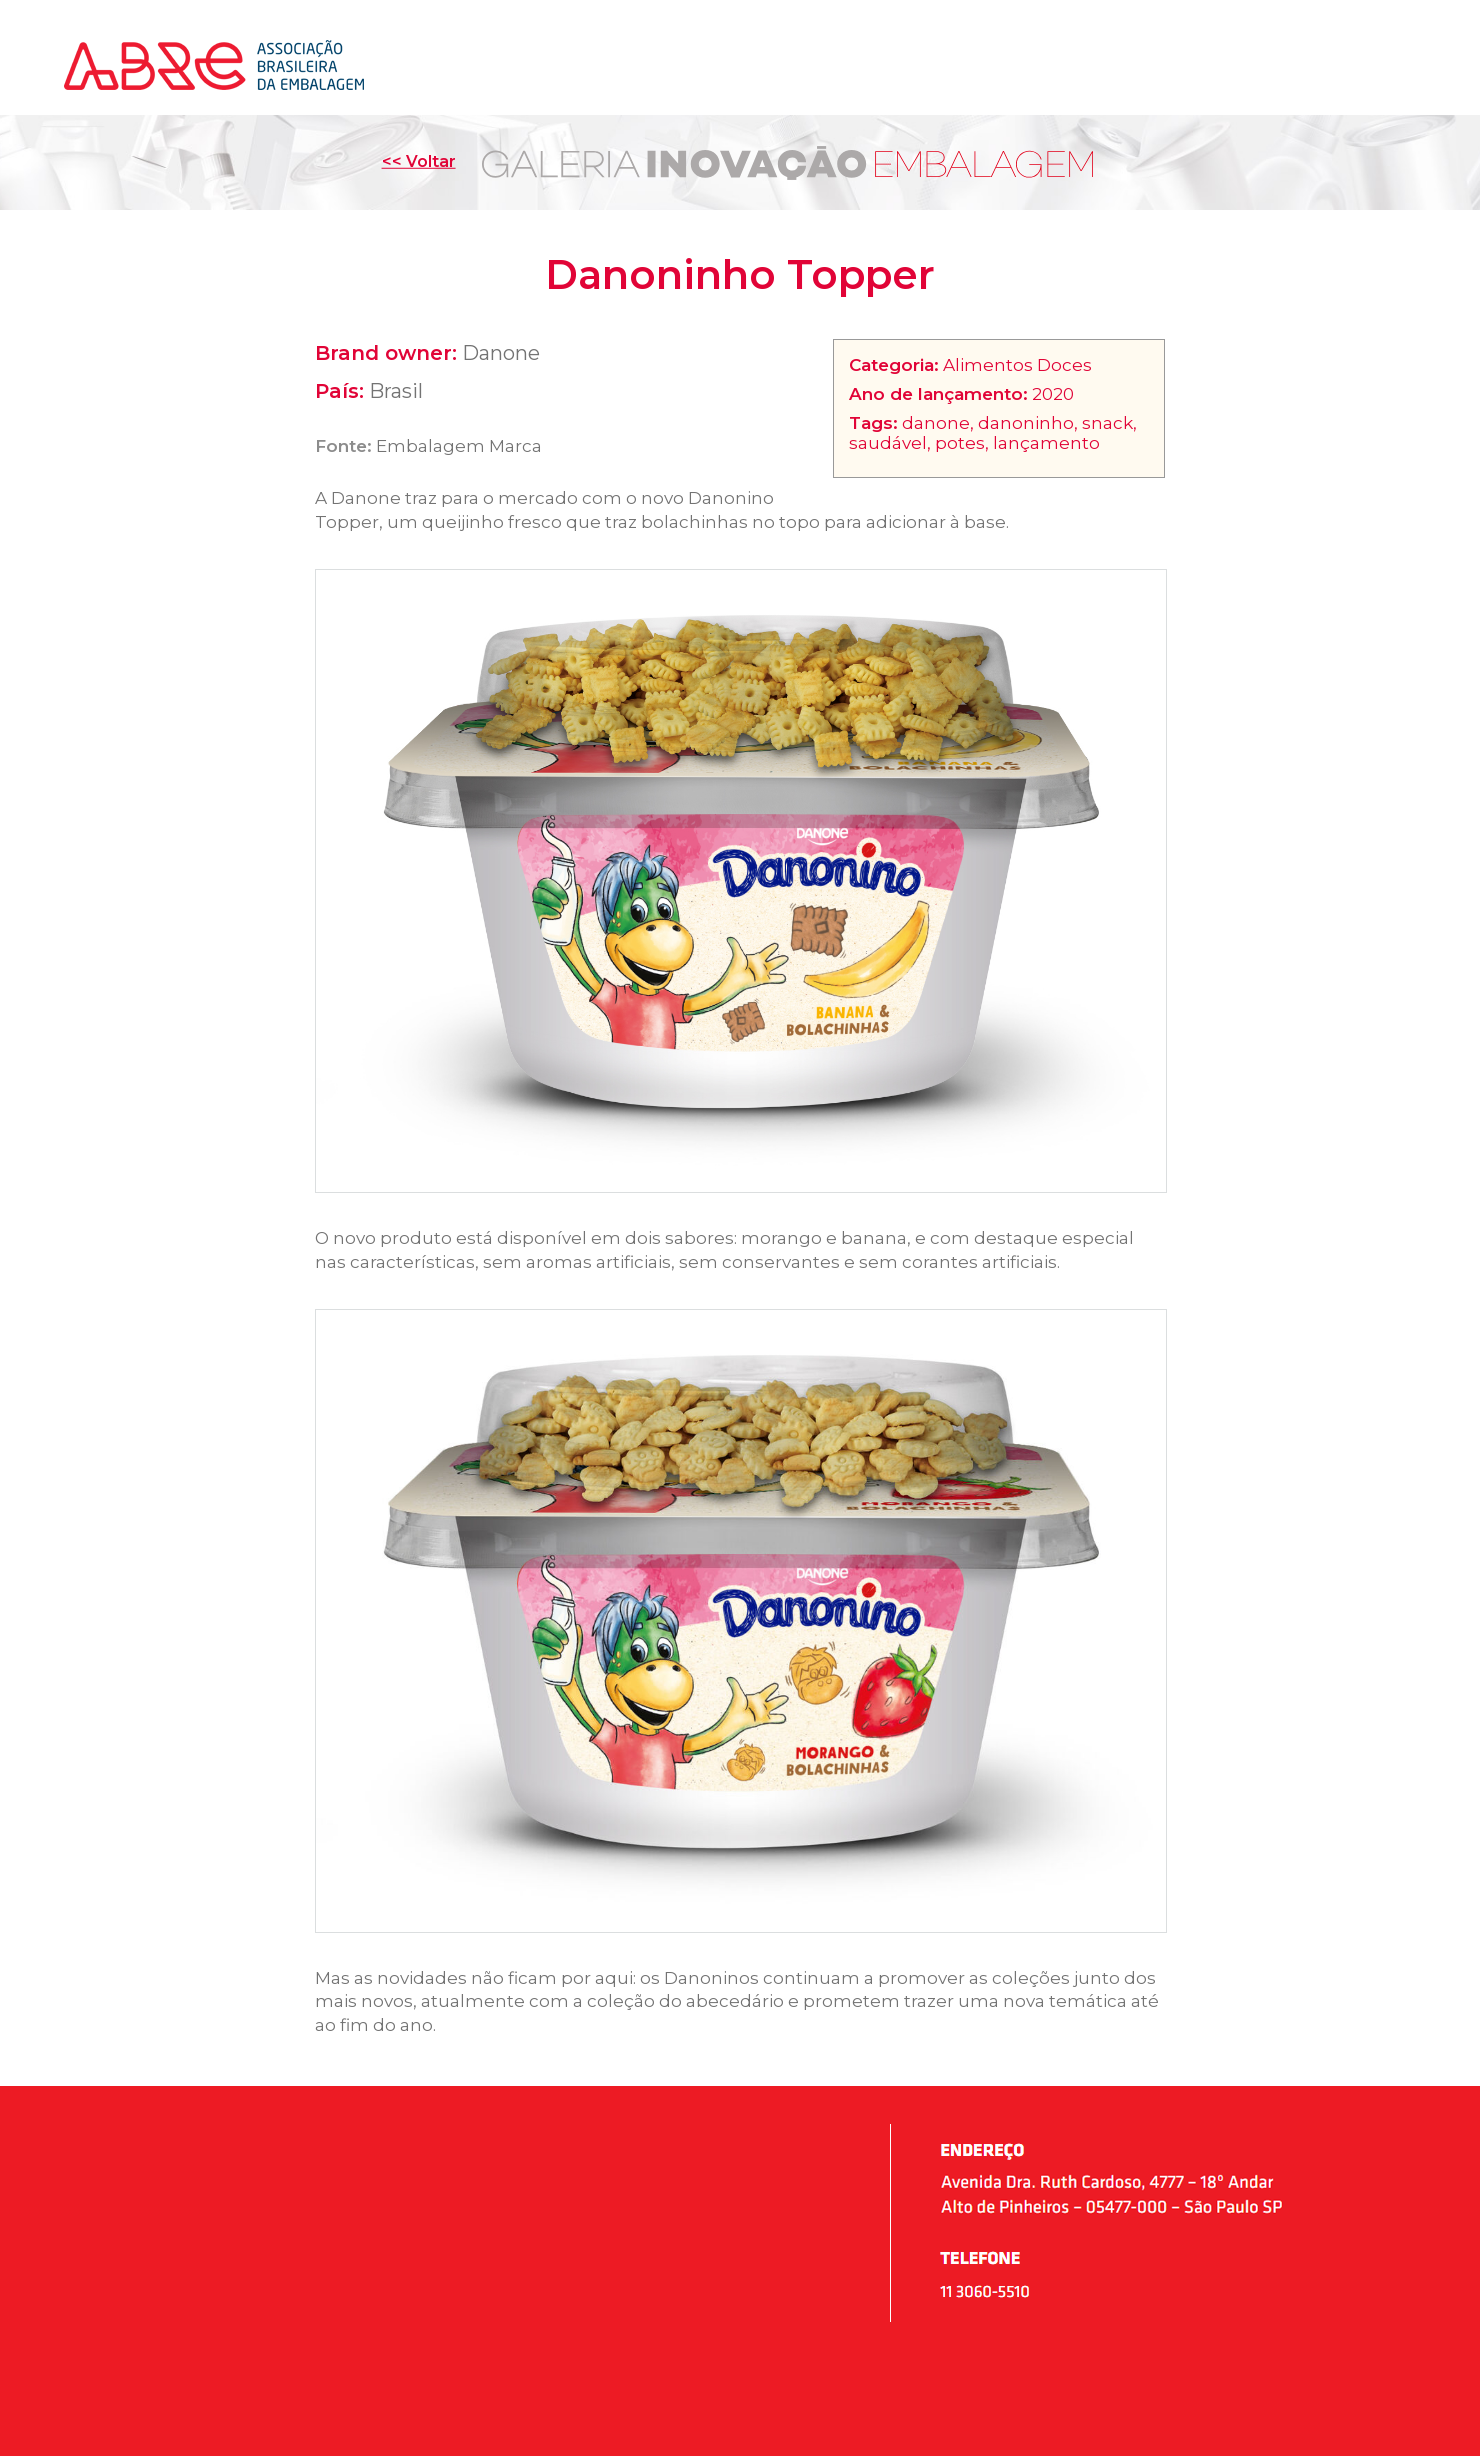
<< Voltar (419, 161)
